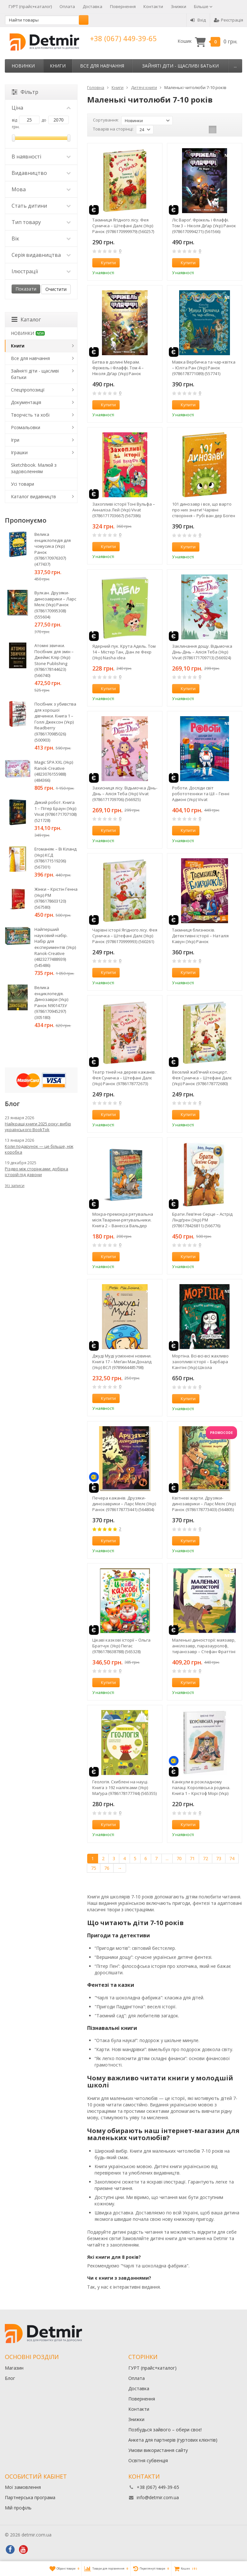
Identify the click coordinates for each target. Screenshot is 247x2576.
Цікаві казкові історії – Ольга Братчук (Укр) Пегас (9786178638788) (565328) (121, 1645)
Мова (41, 189)
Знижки (178, 6)
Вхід (198, 20)
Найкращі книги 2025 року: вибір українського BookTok (38, 1126)
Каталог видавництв (33, 496)
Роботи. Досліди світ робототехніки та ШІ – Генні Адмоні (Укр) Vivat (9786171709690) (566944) (200, 793)
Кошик (207, 41)
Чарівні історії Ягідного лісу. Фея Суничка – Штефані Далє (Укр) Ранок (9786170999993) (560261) (124, 935)
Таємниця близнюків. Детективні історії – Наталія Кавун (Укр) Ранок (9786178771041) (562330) (200, 935)
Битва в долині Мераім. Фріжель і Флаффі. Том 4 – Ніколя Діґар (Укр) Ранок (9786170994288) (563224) (118, 367)
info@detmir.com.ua (158, 2497)
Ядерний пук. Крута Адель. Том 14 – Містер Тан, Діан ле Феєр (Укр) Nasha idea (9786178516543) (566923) (124, 652)
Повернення (123, 6)
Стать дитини (41, 206)
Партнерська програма (30, 2497)
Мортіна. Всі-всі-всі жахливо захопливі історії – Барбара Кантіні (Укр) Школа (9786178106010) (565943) (200, 1361)
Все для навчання (102, 66)
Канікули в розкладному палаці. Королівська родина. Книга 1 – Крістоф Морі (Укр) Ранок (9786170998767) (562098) (203, 1787)
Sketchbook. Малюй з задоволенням (34, 468)
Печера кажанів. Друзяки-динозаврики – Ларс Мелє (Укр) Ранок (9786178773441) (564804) (124, 1503)
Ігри (15, 440)
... (235, 66)
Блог (10, 2378)
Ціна (41, 107)
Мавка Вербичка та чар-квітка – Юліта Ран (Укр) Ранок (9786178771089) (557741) (203, 367)
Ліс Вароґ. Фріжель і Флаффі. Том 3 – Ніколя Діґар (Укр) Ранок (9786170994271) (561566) (204, 225)
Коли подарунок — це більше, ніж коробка (39, 1149)
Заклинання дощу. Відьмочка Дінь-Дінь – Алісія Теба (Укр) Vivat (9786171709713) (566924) (202, 652)
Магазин (14, 2368)
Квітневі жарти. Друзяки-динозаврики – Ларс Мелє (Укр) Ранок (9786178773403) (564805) (204, 1503)
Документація (26, 402)
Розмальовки (25, 427)
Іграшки (19, 452)
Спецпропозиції (28, 390)
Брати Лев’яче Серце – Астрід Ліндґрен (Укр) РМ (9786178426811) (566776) (202, 1220)
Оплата (67, 6)
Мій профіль (18, 2508)
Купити (105, 263)
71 (192, 1858)
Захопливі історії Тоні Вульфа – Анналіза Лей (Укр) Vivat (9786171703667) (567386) (123, 509)
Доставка (92, 6)
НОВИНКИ (23, 66)
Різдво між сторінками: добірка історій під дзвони (36, 1171)
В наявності (41, 156)
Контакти (153, 6)
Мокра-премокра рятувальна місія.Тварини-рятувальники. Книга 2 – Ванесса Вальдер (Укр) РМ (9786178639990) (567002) (122, 1220)
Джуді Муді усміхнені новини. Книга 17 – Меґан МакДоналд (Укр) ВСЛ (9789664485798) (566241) (121, 1361)
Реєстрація (228, 20)
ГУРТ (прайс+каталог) (30, 6)
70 (179, 1858)
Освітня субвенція (148, 2460)
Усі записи (14, 1185)
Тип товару (41, 222)
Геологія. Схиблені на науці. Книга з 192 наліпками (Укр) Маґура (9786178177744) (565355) (124, 1787)
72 (205, 1858)
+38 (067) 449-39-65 (123, 38)
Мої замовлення (23, 2487)
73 (218, 1858)
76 (106, 1868)
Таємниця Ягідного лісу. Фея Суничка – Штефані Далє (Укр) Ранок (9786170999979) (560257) (123, 225)
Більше (203, 6)
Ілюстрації (41, 271)
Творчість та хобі (30, 415)
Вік (41, 238)
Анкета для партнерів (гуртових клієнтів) (172, 2440)
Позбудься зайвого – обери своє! (165, 2430)
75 (93, 1868)
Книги (58, 66)
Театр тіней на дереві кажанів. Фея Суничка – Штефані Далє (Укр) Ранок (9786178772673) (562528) (124, 1077)
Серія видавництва (41, 255)
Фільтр (25, 91)
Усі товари (22, 484)
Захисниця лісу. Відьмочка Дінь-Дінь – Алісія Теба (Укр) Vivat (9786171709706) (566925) (124, 793)
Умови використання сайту (158, 2450)
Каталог (26, 319)
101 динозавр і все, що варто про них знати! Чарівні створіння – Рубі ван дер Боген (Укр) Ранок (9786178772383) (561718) (203, 509)
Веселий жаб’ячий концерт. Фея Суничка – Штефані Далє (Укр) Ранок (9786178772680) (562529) (202, 1077)
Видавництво (41, 173)
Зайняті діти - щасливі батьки (180, 66)
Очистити (56, 289)
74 (231, 1858)
